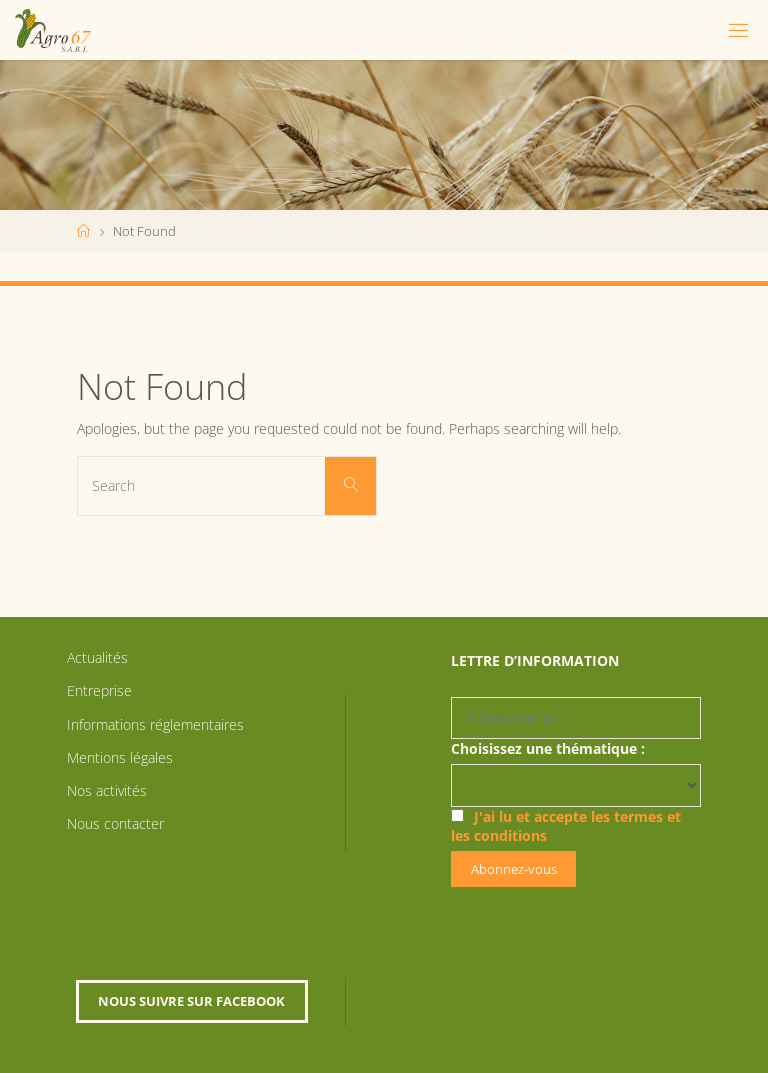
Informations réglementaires (155, 724)
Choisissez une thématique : (548, 748)
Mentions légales (120, 757)
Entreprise (99, 690)
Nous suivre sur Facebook (191, 1001)
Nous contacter (115, 823)
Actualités (97, 657)
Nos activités (107, 790)
